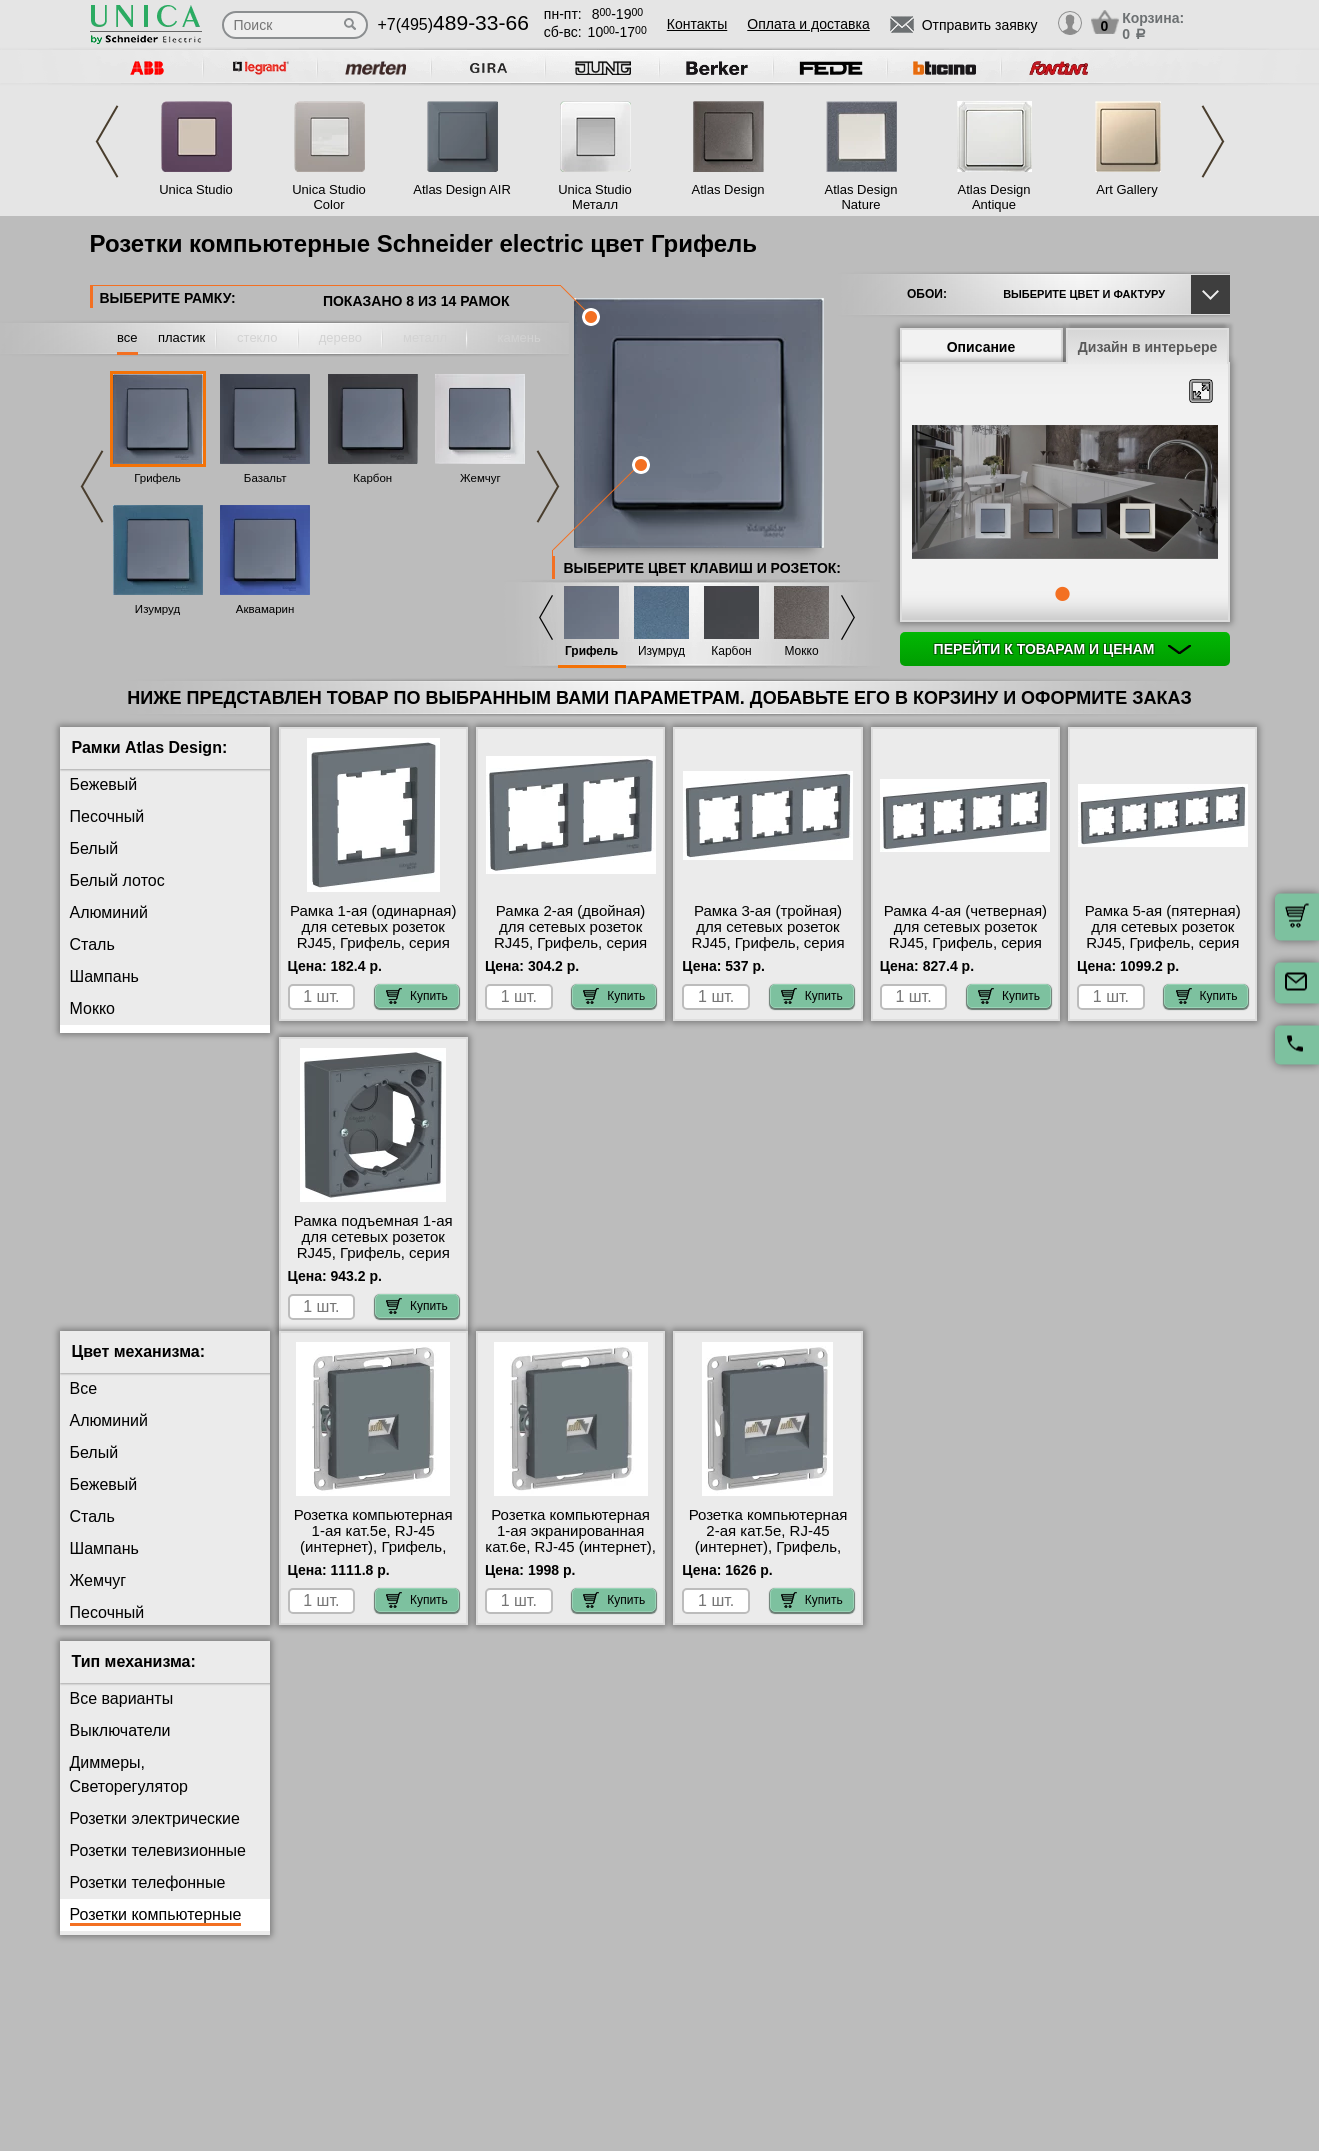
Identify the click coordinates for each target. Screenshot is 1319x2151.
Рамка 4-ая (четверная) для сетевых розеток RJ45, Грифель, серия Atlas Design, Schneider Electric (965, 943)
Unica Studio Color (329, 197)
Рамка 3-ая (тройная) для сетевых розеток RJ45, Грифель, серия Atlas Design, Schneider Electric (768, 943)
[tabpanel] (1065, 494)
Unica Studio (196, 189)
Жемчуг (480, 478)
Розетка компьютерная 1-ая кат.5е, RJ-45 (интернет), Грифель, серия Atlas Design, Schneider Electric (373, 1563)
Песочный (107, 816)
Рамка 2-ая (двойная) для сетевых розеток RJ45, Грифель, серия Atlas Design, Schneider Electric (571, 943)
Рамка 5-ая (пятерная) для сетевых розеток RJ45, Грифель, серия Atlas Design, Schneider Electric (1163, 943)
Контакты (697, 24)
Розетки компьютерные (156, 1930)
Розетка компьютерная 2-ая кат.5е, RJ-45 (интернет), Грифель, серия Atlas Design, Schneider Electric (768, 1563)
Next (1213, 141)
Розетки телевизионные (158, 1866)
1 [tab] (1062, 594)
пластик (181, 337)
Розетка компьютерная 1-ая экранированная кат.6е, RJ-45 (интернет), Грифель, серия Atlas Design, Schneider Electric (570, 1571)
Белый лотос (117, 880)
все (127, 337)
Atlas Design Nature (861, 197)
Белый (94, 848)
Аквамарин (265, 609)
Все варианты (122, 1714)
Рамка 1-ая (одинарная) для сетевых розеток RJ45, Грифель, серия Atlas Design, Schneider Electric (373, 943)
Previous (107, 141)
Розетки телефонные (148, 1898)
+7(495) (453, 24)
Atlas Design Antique (994, 197)
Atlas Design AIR (462, 189)
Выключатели (120, 1746)
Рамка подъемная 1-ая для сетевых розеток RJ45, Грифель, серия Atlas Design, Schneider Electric (373, 1253)
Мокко (801, 651)
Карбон (372, 478)
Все (84, 1404)
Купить (417, 996)
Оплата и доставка (808, 24)
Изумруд (157, 609)
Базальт (265, 478)
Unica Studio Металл (595, 197)
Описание (981, 347)
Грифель (157, 478)
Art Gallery (1126, 189)
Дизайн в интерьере (1148, 347)
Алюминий (109, 912)
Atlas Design (728, 189)
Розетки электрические (155, 1834)
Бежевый (104, 784)
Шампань (104, 976)
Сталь (92, 944)
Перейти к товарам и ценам (1063, 649)
